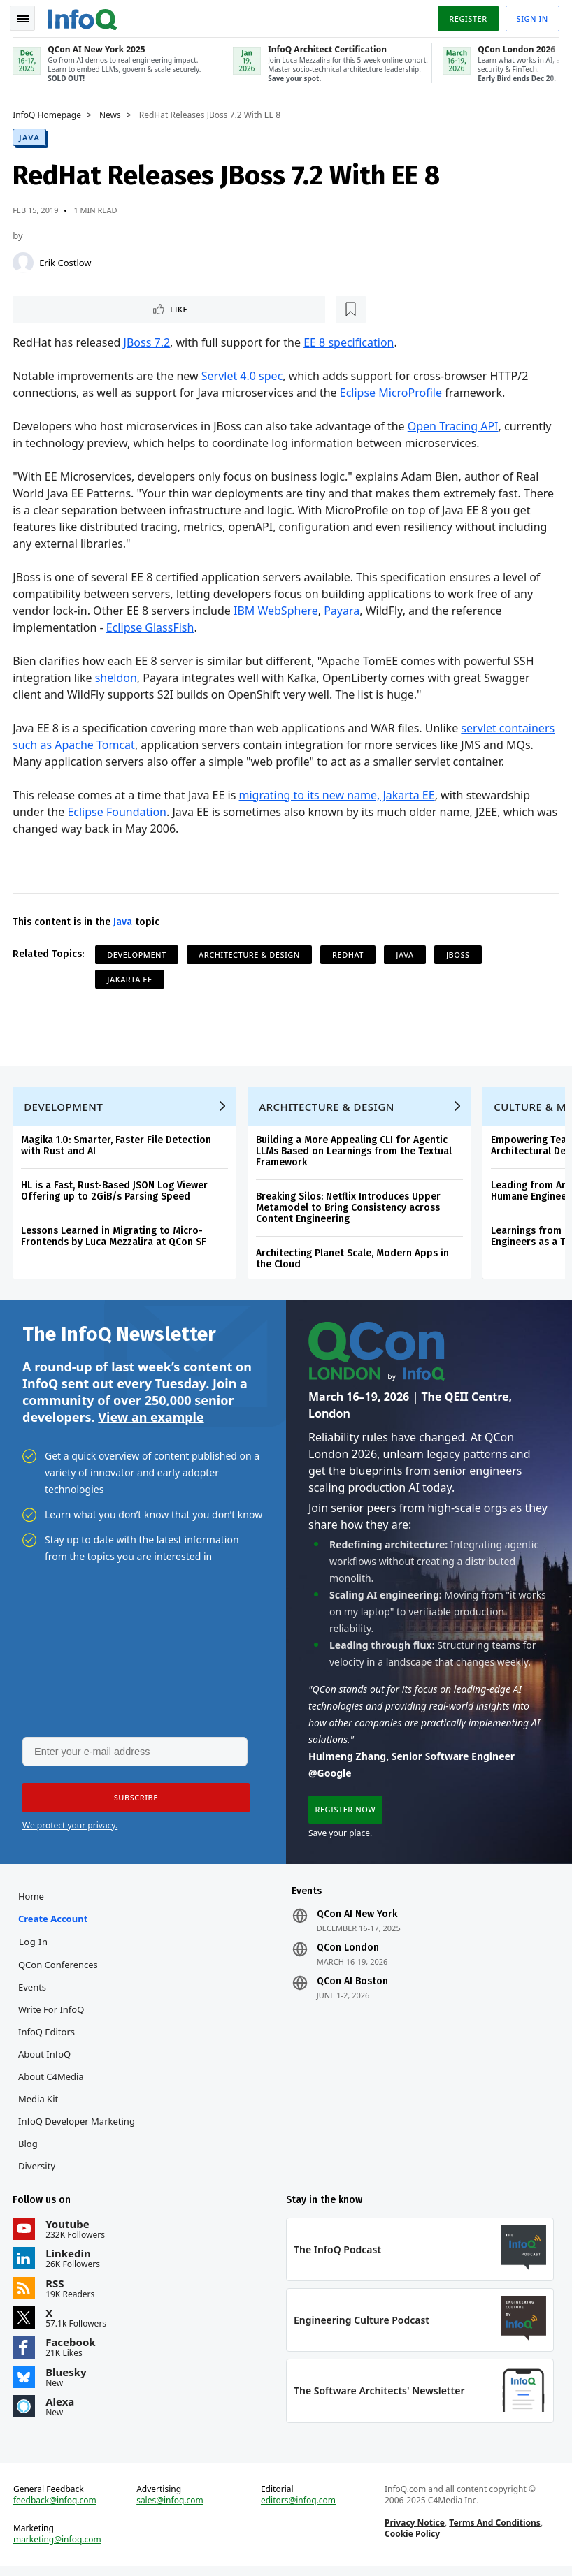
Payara (343, 609)
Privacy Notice (414, 2531)
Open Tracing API (454, 424)
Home (32, 1901)
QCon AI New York (357, 1920)
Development (138, 953)
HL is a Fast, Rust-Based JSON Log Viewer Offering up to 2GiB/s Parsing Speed (115, 1192)
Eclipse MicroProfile (392, 391)
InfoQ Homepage (48, 112)
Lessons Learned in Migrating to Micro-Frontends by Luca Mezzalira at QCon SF (115, 1237)
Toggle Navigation (27, 16)
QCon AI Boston (352, 1987)
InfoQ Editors (48, 2037)
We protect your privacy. (69, 1829)
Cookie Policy (411, 2542)
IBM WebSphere (277, 609)
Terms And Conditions (495, 2531)
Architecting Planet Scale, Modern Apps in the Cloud (353, 1260)
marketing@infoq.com (59, 2548)
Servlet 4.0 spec (244, 374)
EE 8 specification (350, 341)
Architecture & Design (250, 953)
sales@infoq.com (170, 2509)
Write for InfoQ (52, 2015)
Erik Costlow (66, 259)
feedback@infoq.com (56, 2509)
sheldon (117, 676)
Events (34, 1992)
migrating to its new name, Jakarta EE (338, 793)
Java (30, 134)
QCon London (348, 1953)
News (111, 112)
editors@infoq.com (298, 2509)
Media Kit (39, 2104)
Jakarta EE (130, 978)
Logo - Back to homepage (84, 15)
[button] (132, 1802)
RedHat (349, 953)
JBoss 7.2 (147, 341)
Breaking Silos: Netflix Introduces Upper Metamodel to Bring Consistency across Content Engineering (349, 1209)
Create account (54, 1924)
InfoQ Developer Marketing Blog (78, 2137)
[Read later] (97, 307)
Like (51, 307)
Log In (35, 1947)
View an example (150, 1419)
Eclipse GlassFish (152, 626)
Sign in (531, 16)
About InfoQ (46, 2059)
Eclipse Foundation (118, 810)
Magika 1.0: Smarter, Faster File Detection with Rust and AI (117, 1146)
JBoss (459, 953)
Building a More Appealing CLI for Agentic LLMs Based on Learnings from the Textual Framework (355, 1152)
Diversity (38, 2171)
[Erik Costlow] (24, 259)
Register (466, 16)
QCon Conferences (59, 1970)
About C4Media (52, 2082)
